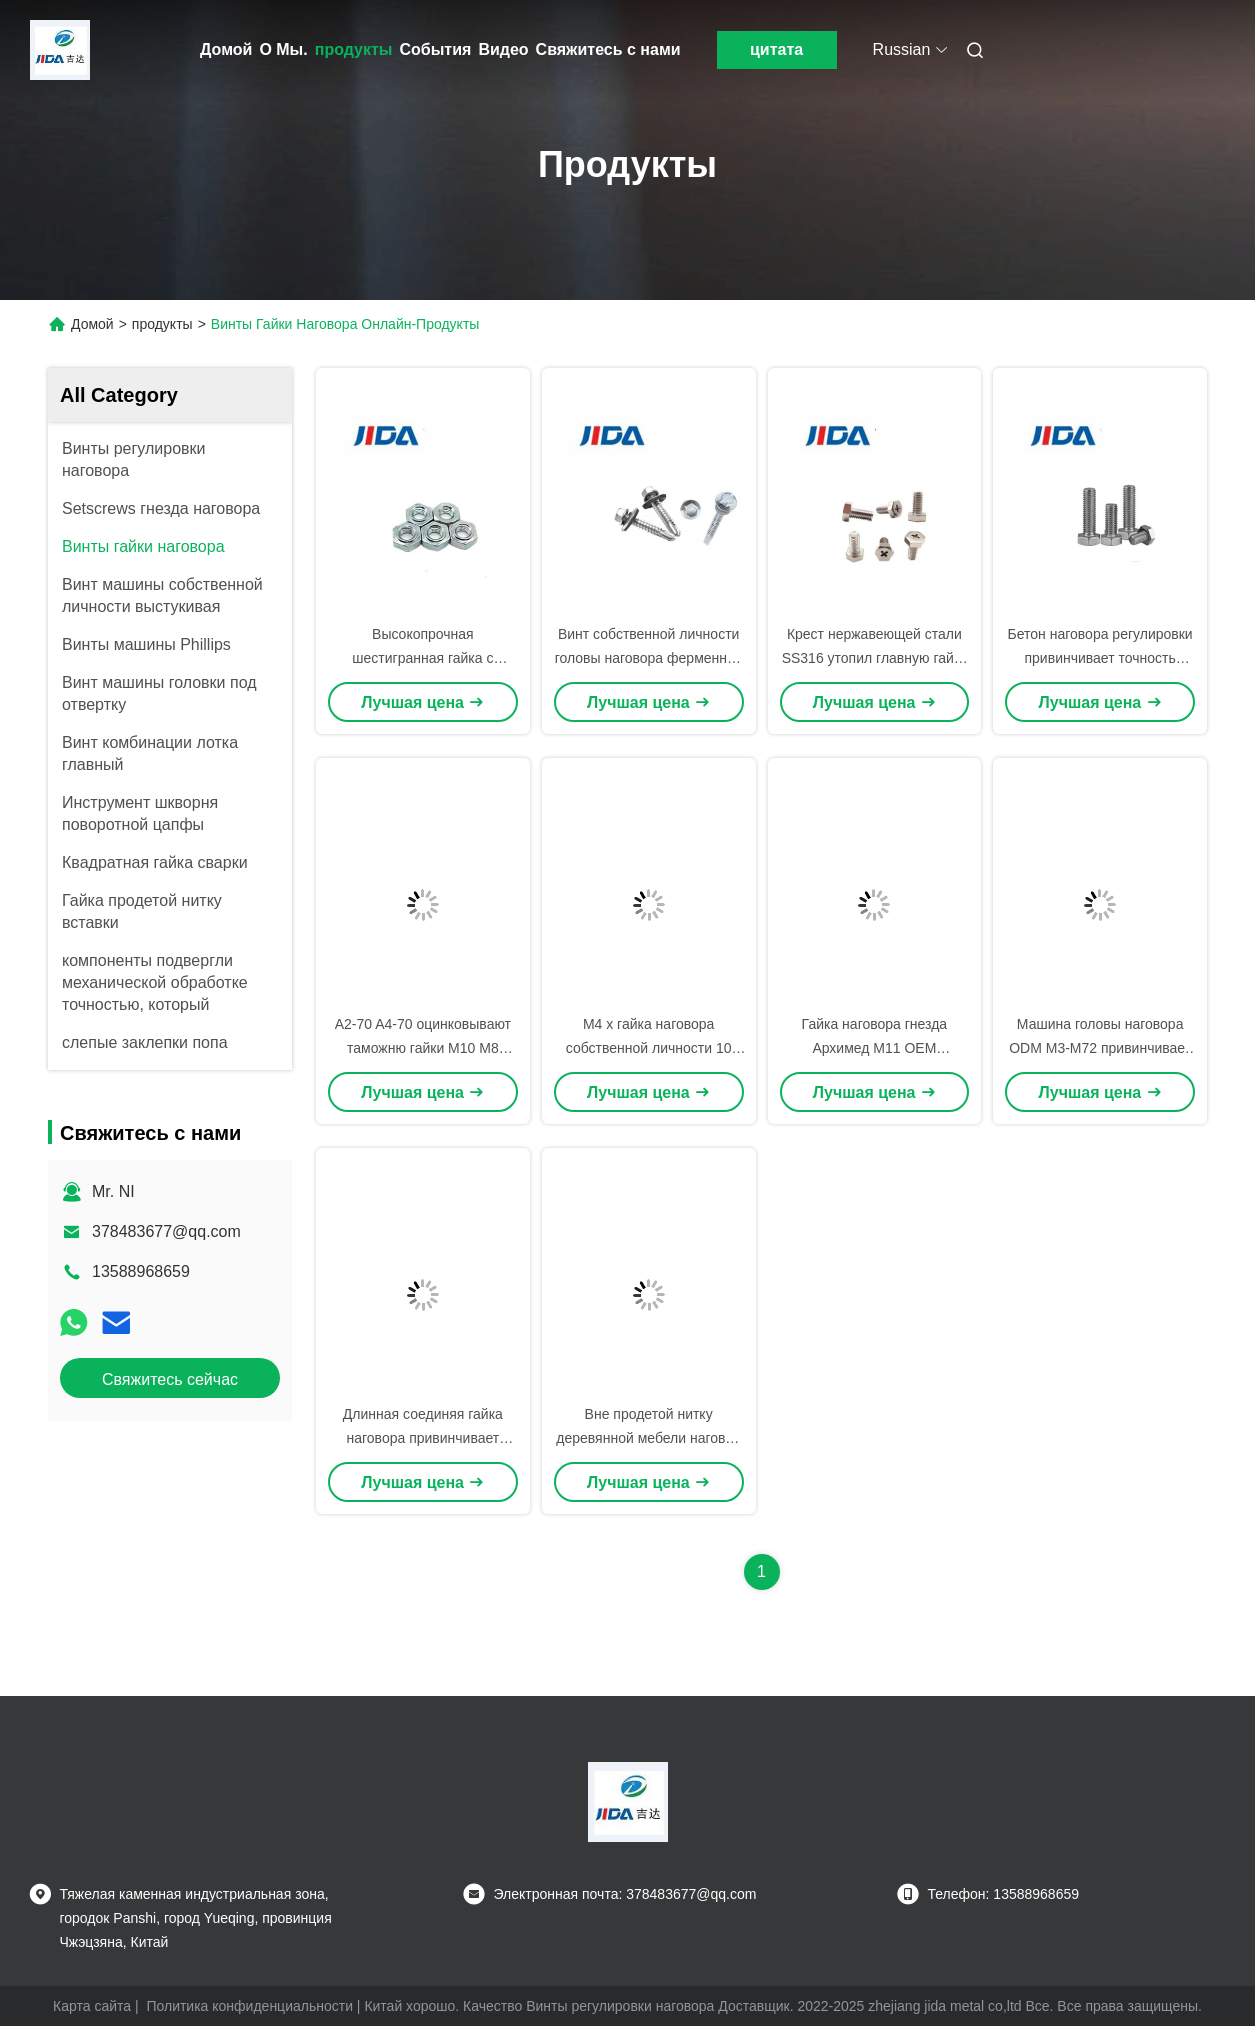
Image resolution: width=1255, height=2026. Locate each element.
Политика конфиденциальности (249, 2006)
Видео (503, 49)
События (435, 49)
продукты (354, 49)
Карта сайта (92, 2006)
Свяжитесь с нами (608, 49)
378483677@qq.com (166, 1231)
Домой (226, 49)
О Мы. (283, 49)
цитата (776, 49)
